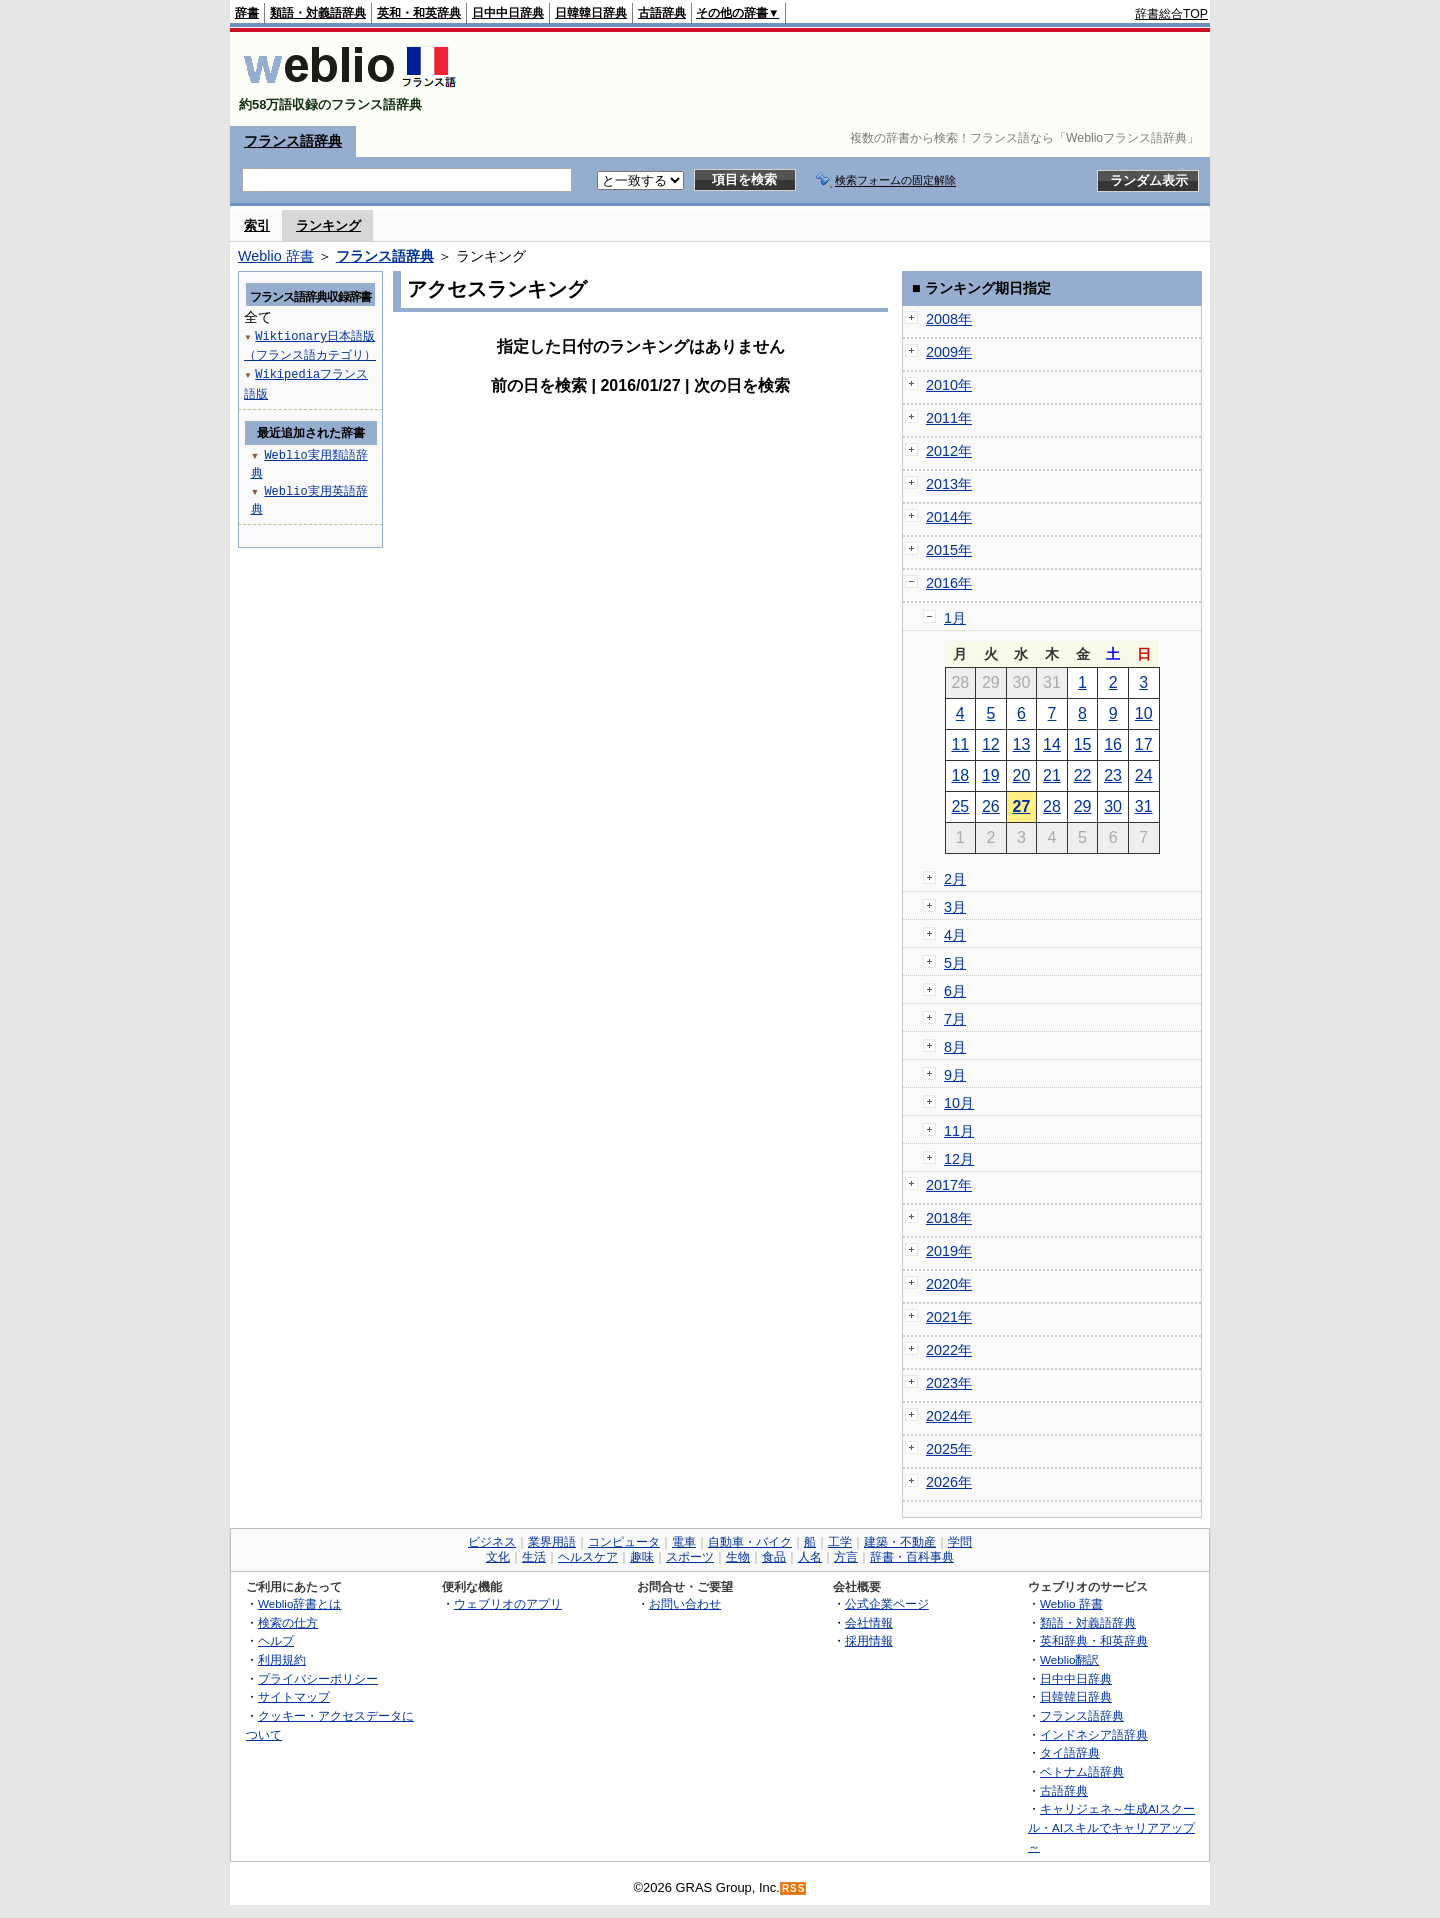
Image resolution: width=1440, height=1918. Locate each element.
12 (991, 744)
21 (1052, 775)
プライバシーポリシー (318, 1678)
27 (1022, 806)
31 (1144, 806)
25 (960, 806)
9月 (955, 1075)
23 (1113, 775)
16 (1113, 744)
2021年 (949, 1317)
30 (1113, 806)
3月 (955, 907)
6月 (955, 991)
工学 (840, 1542)
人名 (810, 1557)
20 (1022, 775)
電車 (684, 1542)
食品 (774, 1557)
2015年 (949, 550)
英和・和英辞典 (419, 13)
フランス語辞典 (293, 141)
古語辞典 (662, 13)
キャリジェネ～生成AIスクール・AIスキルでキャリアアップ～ (1111, 1827)
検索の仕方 (288, 1622)
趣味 (642, 1557)
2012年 (949, 451)
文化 (498, 1557)
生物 (738, 1557)
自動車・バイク (750, 1542)
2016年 (949, 583)
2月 (955, 879)
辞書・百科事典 (912, 1557)
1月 (955, 618)
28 (1052, 806)
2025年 (949, 1449)
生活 (534, 1557)
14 (1052, 744)
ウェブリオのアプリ (508, 1603)
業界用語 (552, 1542)
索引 (257, 225)
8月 (955, 1047)
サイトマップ (294, 1696)
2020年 (949, 1284)
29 (1083, 806)
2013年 (949, 484)
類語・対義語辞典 (318, 13)
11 (960, 744)
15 (1083, 744)
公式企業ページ (887, 1603)
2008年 (949, 319)
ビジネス (492, 1542)
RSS (794, 1888)
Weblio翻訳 (1069, 1659)
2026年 (949, 1482)
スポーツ (690, 1557)
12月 (959, 1159)
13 (1022, 744)
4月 (955, 935)
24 (1144, 775)
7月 (955, 1019)
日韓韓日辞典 (591, 13)
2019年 (949, 1251)
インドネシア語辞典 (1094, 1734)
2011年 (949, 418)
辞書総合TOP (1171, 14)
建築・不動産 (900, 1542)
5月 (955, 963)
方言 (846, 1557)
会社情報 (869, 1622)
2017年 (949, 1185)
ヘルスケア (588, 1557)
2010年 (949, 385)
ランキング (328, 225)
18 (960, 775)
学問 (960, 1542)
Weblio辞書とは (299, 1603)
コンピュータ (624, 1542)
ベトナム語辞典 (1082, 1771)
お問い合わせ (685, 1603)
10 (1144, 713)
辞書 (247, 13)
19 (991, 775)
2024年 (949, 1416)
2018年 (949, 1218)
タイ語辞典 (1070, 1752)
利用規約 (282, 1659)
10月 (959, 1103)
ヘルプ (276, 1640)
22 (1083, 775)
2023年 (949, 1383)
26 (991, 806)
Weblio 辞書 (276, 256)
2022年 (949, 1350)
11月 (959, 1131)
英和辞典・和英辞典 (1094, 1640)
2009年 (949, 352)
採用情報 (869, 1640)
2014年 (949, 517)
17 (1144, 744)
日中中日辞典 (508, 13)
